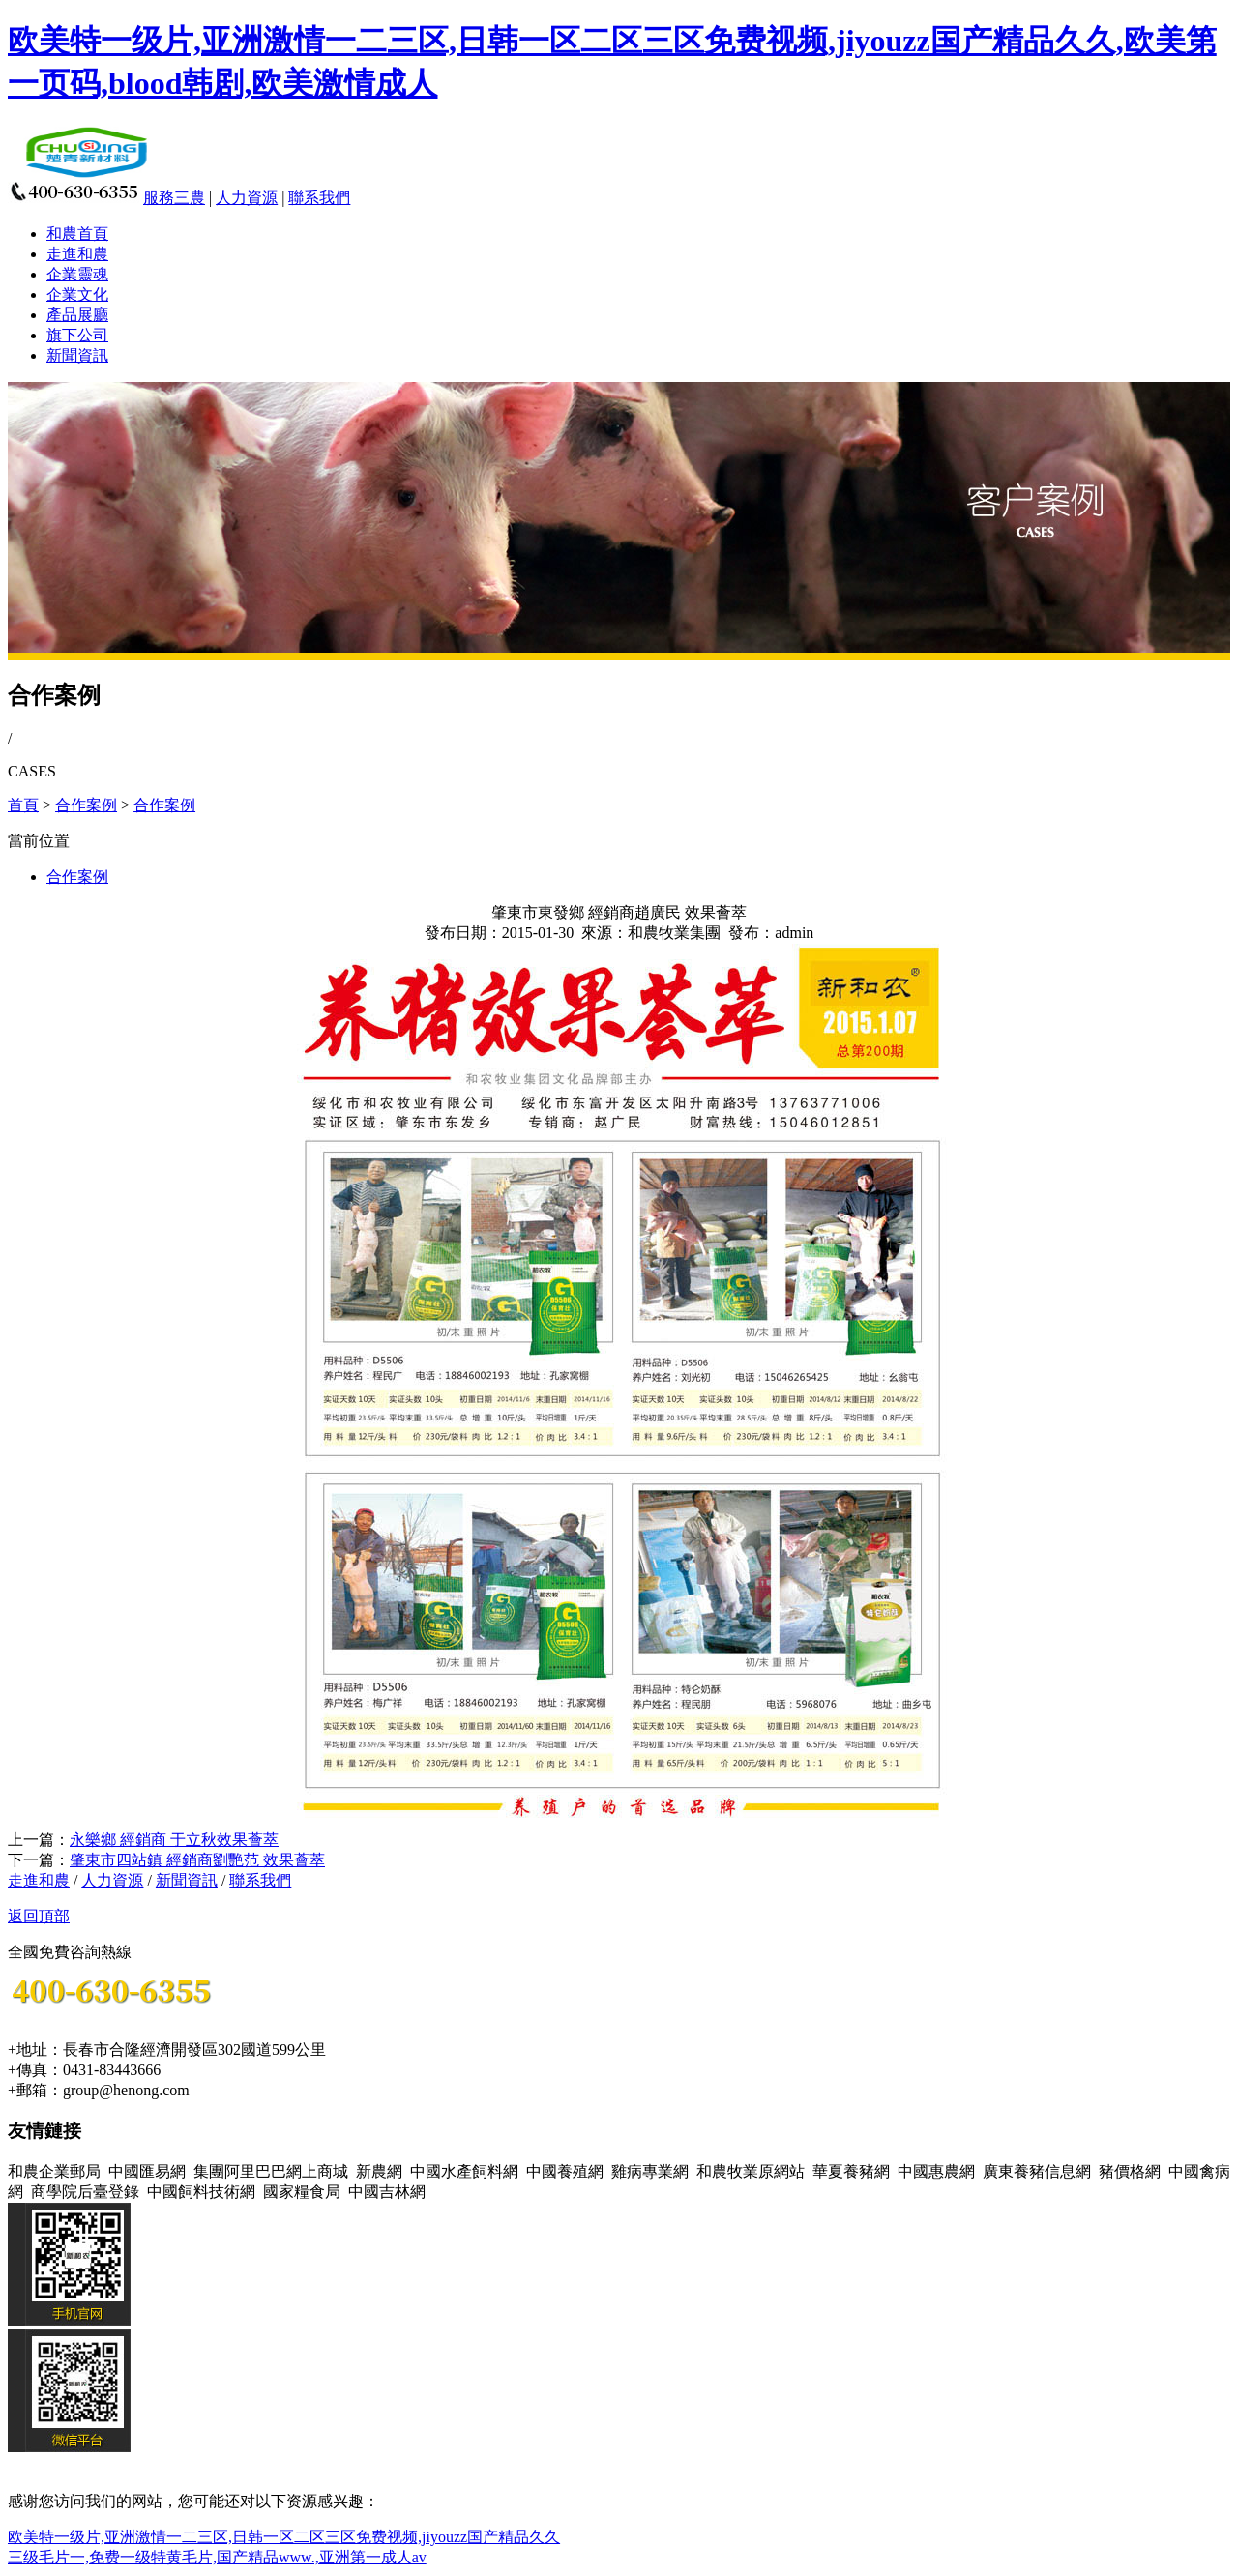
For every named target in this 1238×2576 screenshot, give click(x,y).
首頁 (23, 805)
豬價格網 (1130, 2171)
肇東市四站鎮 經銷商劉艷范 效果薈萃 (197, 1860)
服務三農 (174, 198)
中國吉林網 (387, 2191)
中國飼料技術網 (201, 2191)
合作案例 (86, 805)
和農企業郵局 (54, 2171)
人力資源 (247, 198)
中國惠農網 (936, 2171)
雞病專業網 (650, 2171)
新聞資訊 (77, 355)
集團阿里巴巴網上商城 (270, 2171)
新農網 (379, 2171)
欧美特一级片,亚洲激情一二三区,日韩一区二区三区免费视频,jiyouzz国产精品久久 (284, 2537)
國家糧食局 (301, 2191)
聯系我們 (319, 198)
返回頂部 (39, 1916)
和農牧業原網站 (750, 2171)
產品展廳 (77, 315)
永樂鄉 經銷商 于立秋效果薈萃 (174, 1839)
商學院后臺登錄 (85, 2191)
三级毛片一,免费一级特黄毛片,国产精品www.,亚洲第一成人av (217, 2557)
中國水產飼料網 (464, 2171)
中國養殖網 (565, 2171)
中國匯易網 (147, 2171)
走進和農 (77, 254)
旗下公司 (77, 335)
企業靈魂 (77, 274)
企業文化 (77, 294)
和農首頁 (77, 233)
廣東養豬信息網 (1037, 2171)
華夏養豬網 (851, 2171)
